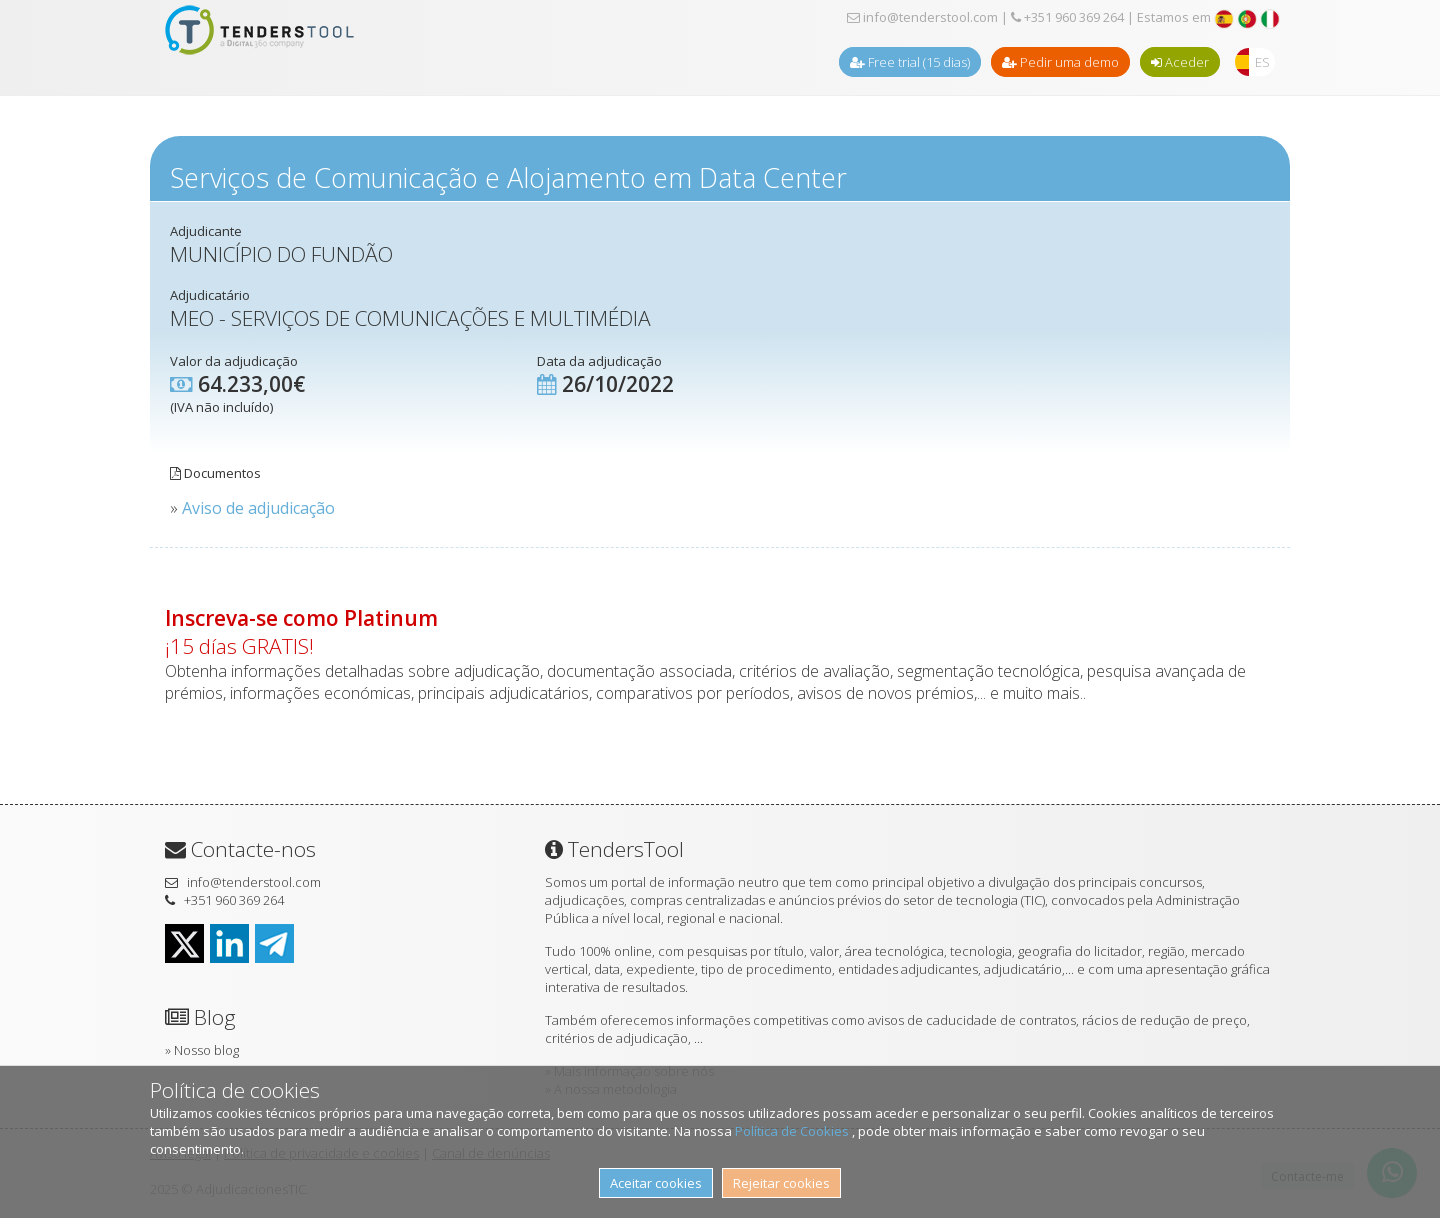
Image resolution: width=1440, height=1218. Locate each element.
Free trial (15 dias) (910, 62)
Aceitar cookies (656, 1183)
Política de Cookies (793, 1131)
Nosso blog (206, 1050)
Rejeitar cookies (781, 1183)
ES (1262, 62)
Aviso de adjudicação (258, 508)
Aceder (1180, 62)
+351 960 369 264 (1067, 17)
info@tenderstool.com (922, 17)
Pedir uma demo (1060, 62)
